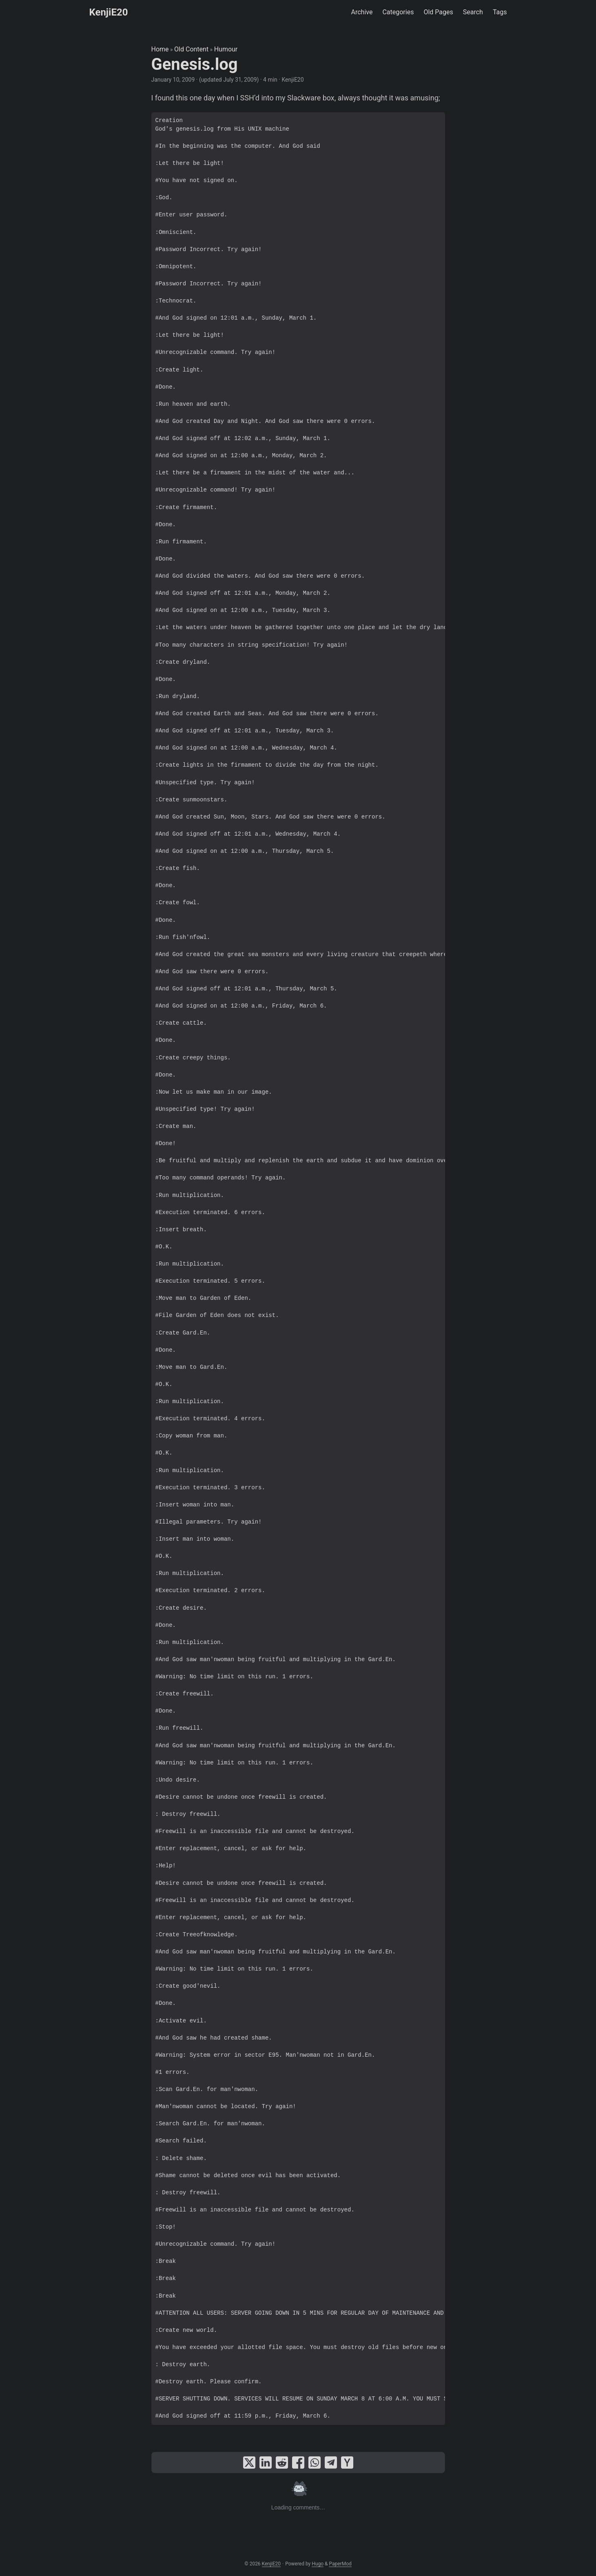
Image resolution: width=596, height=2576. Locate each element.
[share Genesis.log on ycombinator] (347, 2462)
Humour (226, 49)
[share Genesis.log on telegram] (331, 2462)
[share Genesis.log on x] (249, 2462)
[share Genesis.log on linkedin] (265, 2462)
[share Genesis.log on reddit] (282, 2462)
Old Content (191, 49)
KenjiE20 (108, 12)
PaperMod (340, 2564)
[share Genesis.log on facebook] (298, 2462)
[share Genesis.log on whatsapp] (314, 2462)
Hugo (317, 2564)
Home (160, 49)
